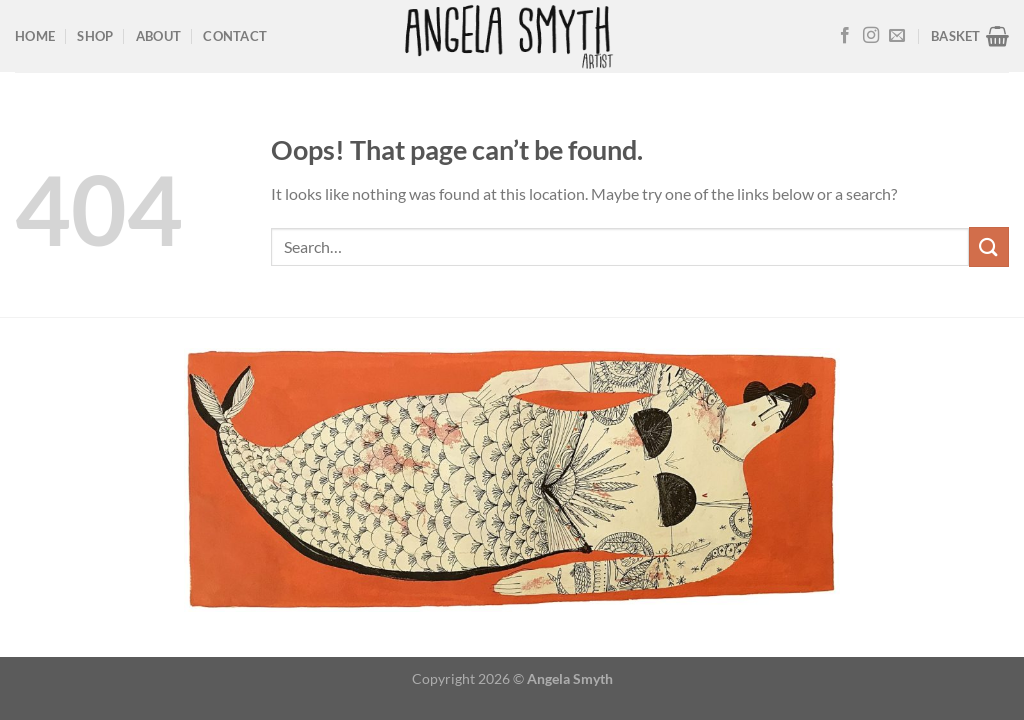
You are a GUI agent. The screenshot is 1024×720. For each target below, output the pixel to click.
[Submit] (989, 246)
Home (35, 36)
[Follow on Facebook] (845, 36)
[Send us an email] (897, 36)
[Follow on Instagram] (871, 36)
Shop (95, 36)
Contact (235, 36)
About (158, 36)
